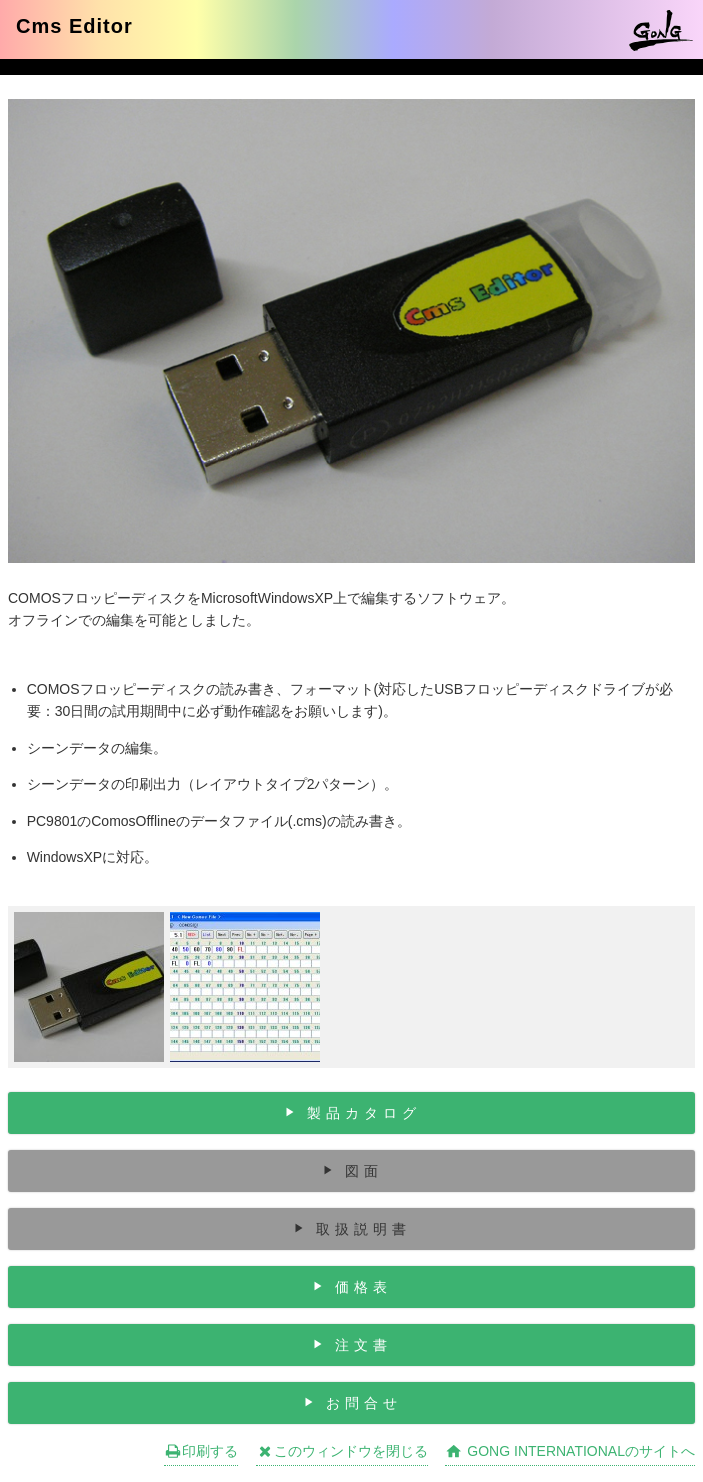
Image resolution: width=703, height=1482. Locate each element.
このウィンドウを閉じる (342, 1451)
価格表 (363, 1287)
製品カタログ (364, 1113)
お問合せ (364, 1403)
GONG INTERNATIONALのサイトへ (570, 1451)
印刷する (201, 1451)
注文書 (363, 1345)
